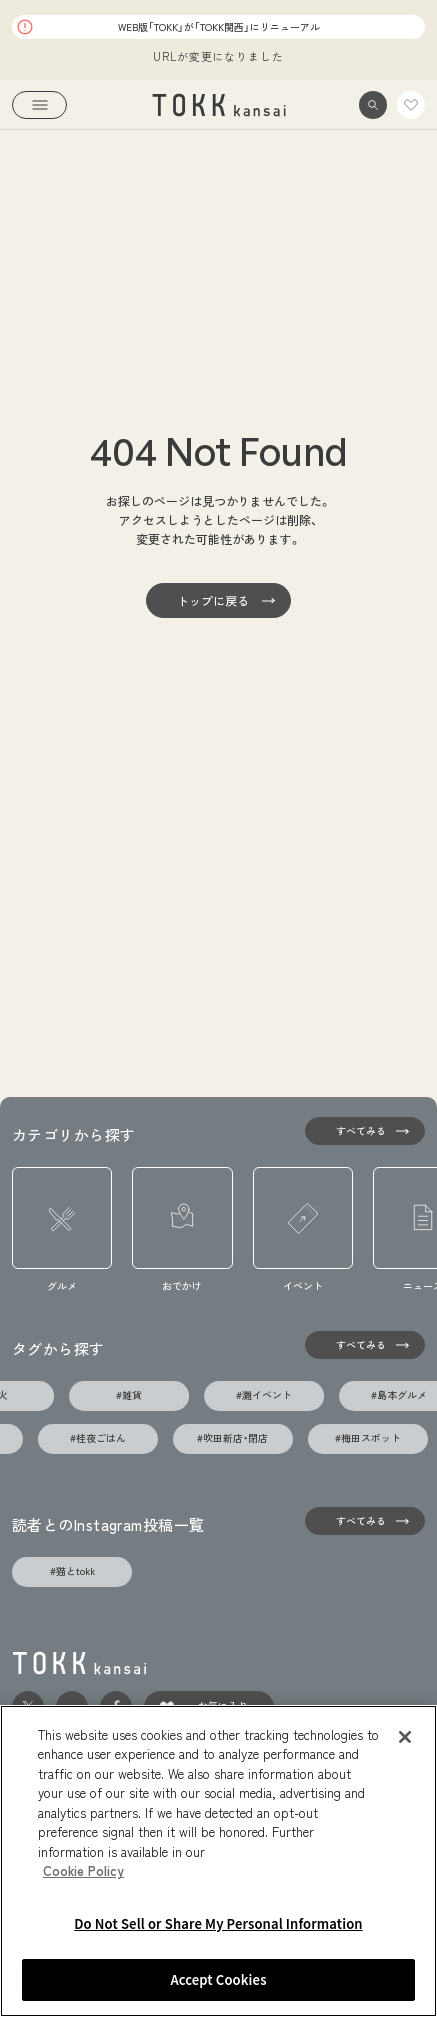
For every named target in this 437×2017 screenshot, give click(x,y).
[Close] (405, 1738)
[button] (373, 105)
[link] (218, 105)
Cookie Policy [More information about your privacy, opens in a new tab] (83, 1871)
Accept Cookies (218, 1981)
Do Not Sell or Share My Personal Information (218, 1924)
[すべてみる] (365, 1131)
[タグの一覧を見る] (365, 1345)
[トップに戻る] (218, 600)
